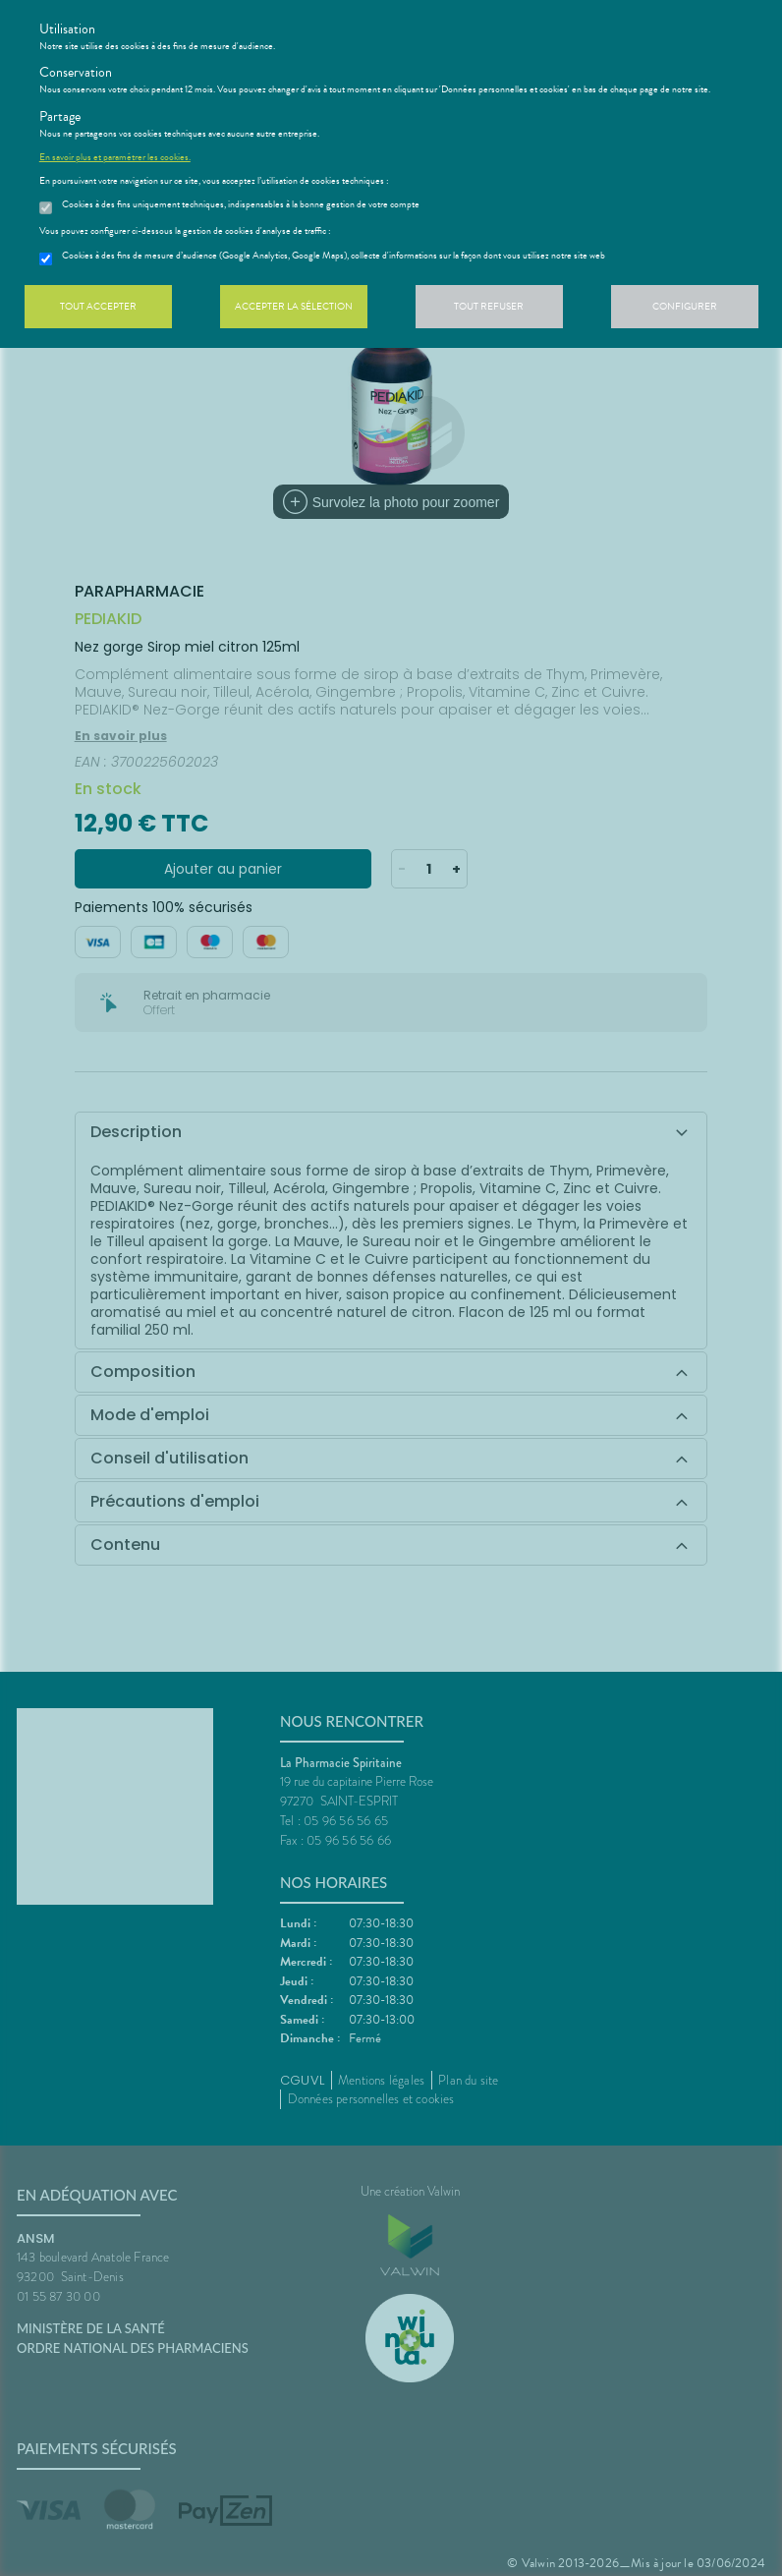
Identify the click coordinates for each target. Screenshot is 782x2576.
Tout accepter (98, 306)
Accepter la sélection (294, 306)
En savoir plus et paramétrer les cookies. (115, 157)
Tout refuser (489, 306)
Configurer (684, 306)
